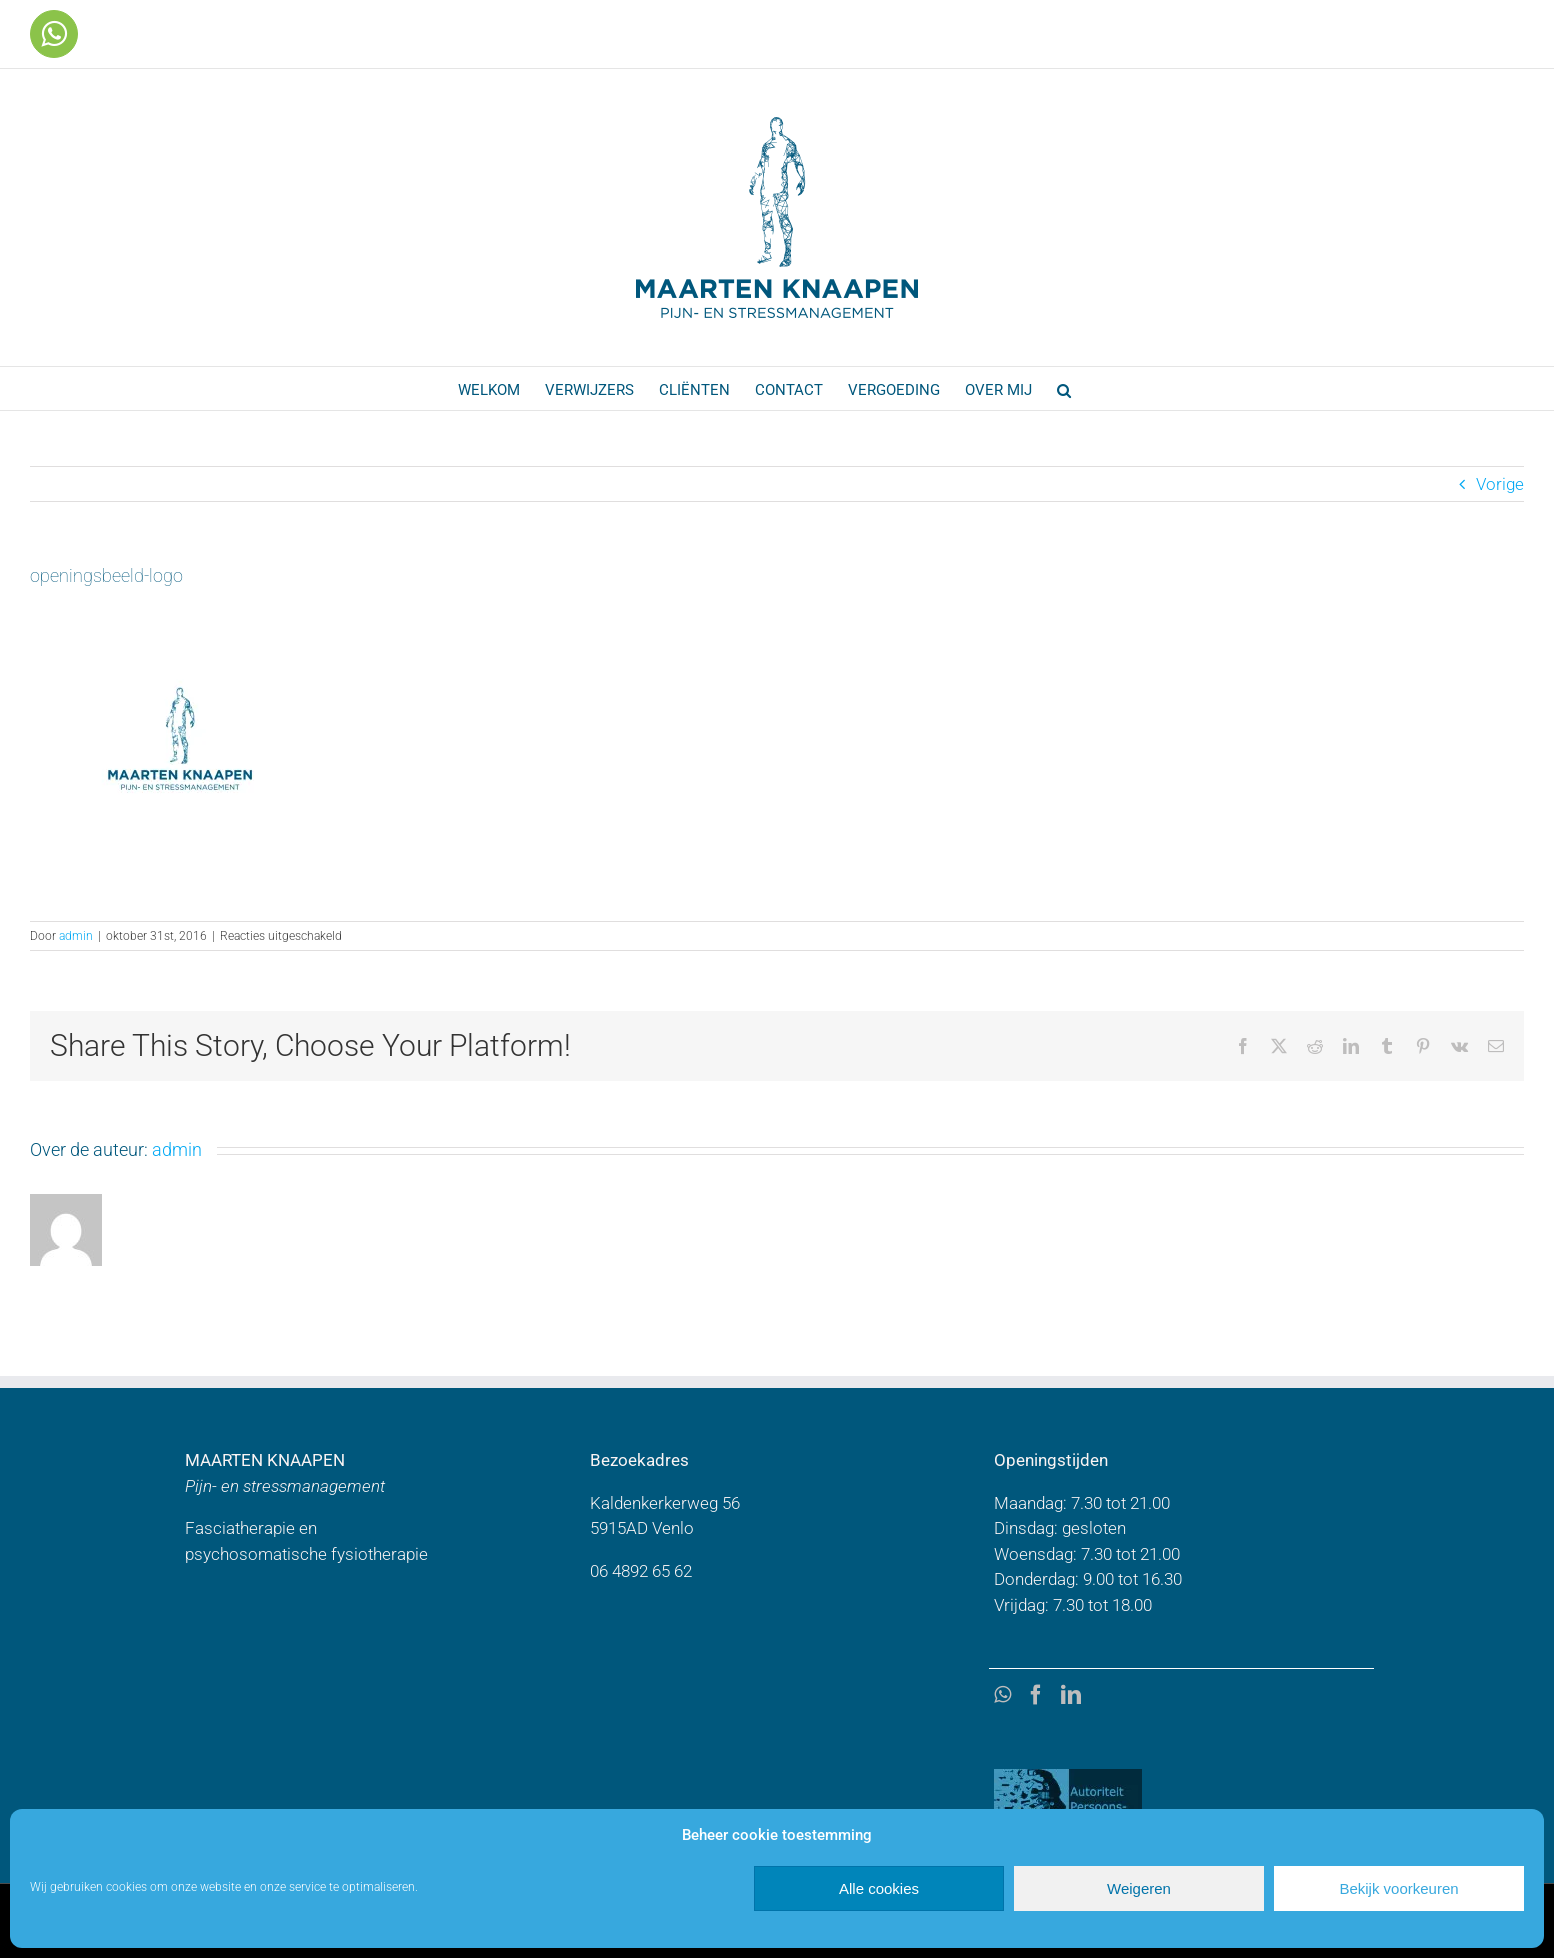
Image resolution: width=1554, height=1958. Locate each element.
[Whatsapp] (1002, 1695)
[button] (1064, 388)
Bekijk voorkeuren (1398, 1888)
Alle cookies (879, 1888)
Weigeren (1139, 1888)
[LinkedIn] (1071, 1695)
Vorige (1500, 484)
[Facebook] (1036, 1695)
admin (76, 936)
